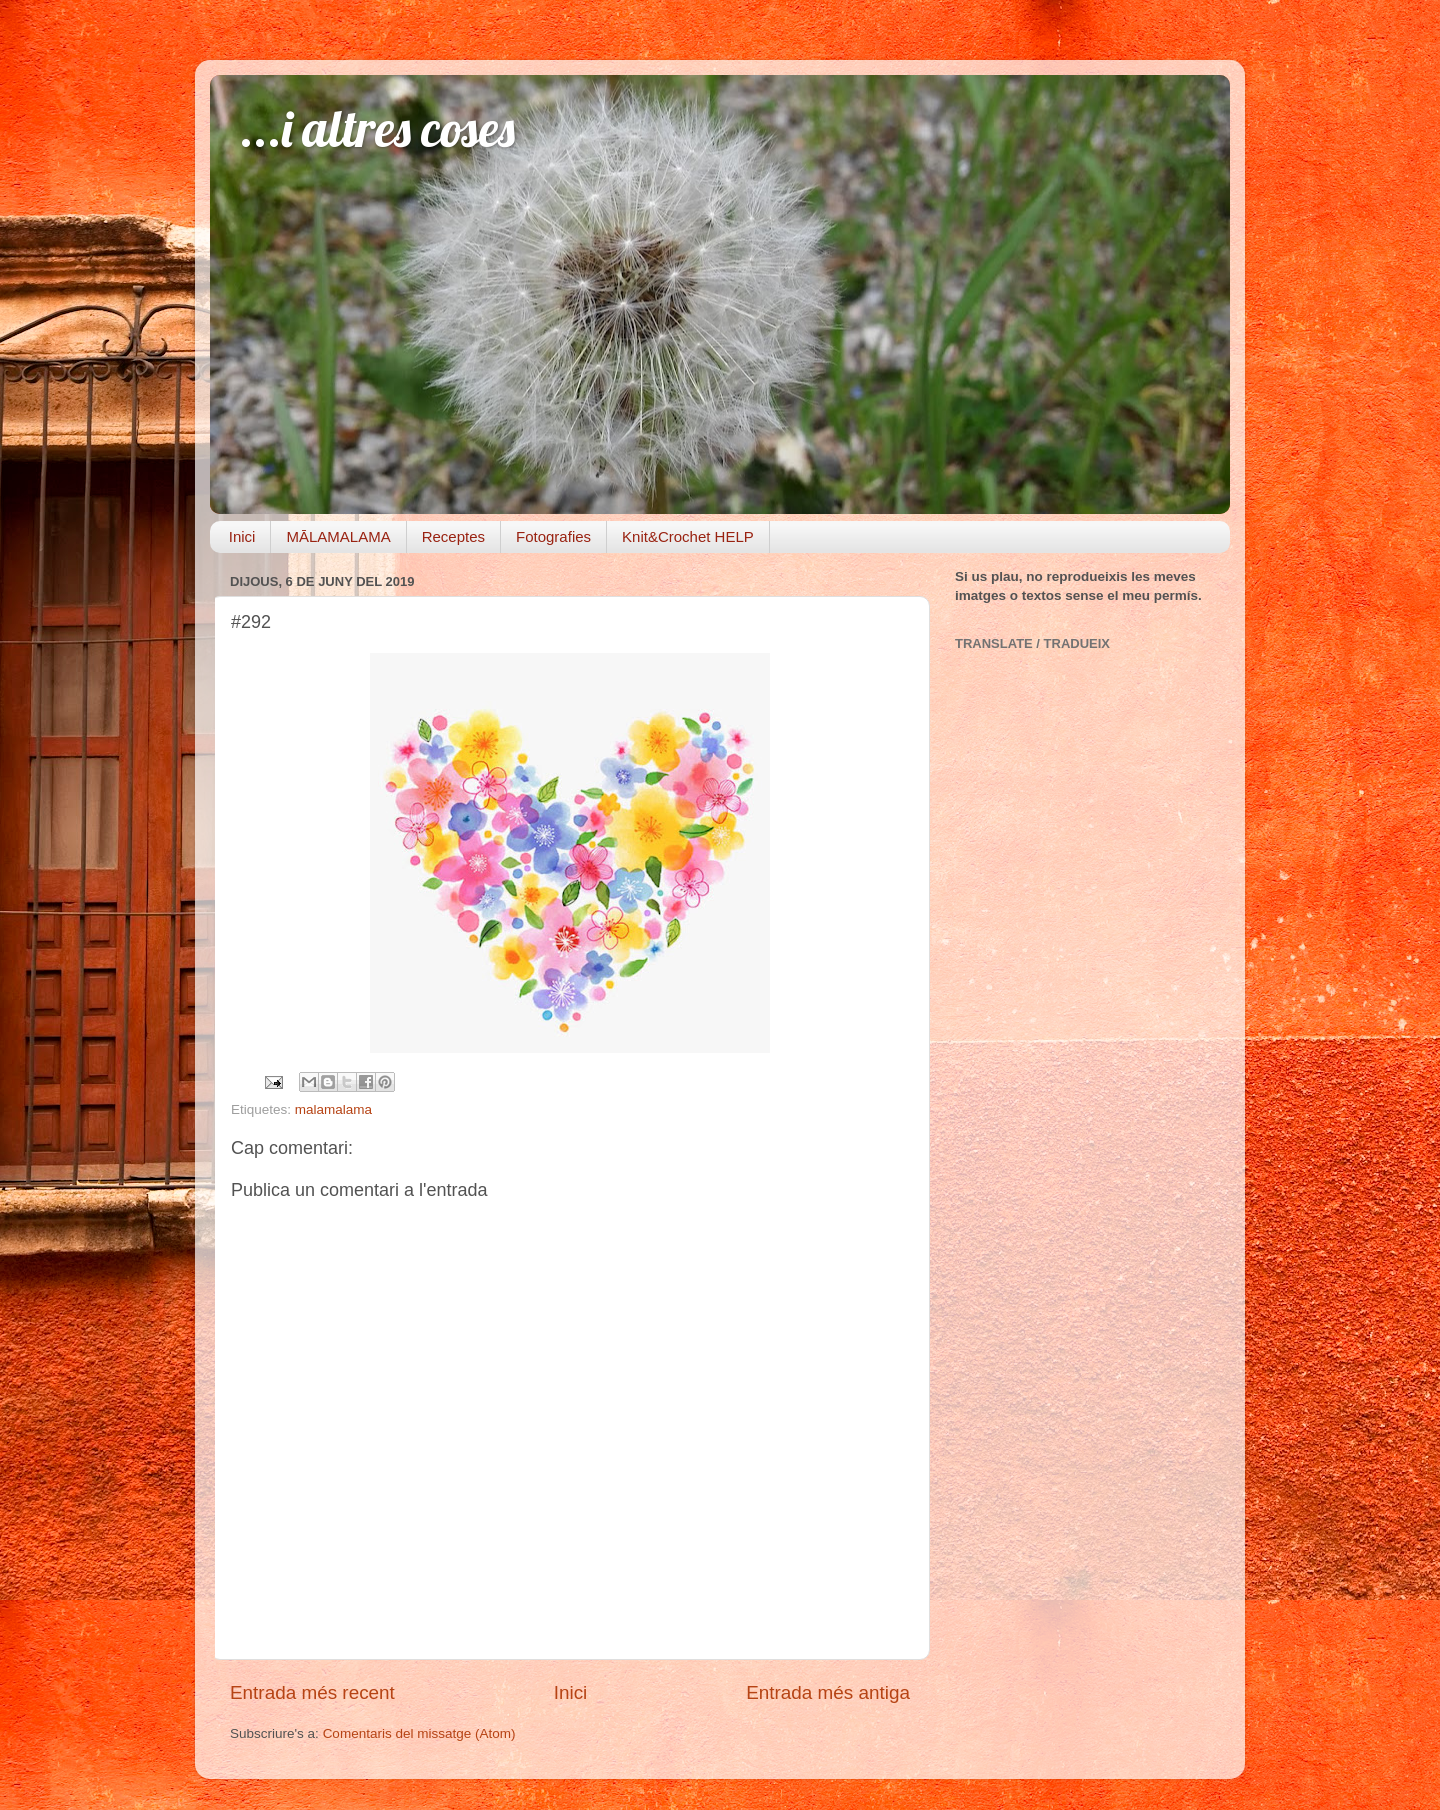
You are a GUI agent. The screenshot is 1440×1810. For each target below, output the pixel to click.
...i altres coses (377, 128)
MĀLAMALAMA (338, 536)
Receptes (453, 536)
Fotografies (553, 536)
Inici (242, 536)
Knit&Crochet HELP (688, 536)
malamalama (333, 1109)
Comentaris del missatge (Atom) (419, 1733)
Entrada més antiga (828, 1692)
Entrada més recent (312, 1692)
